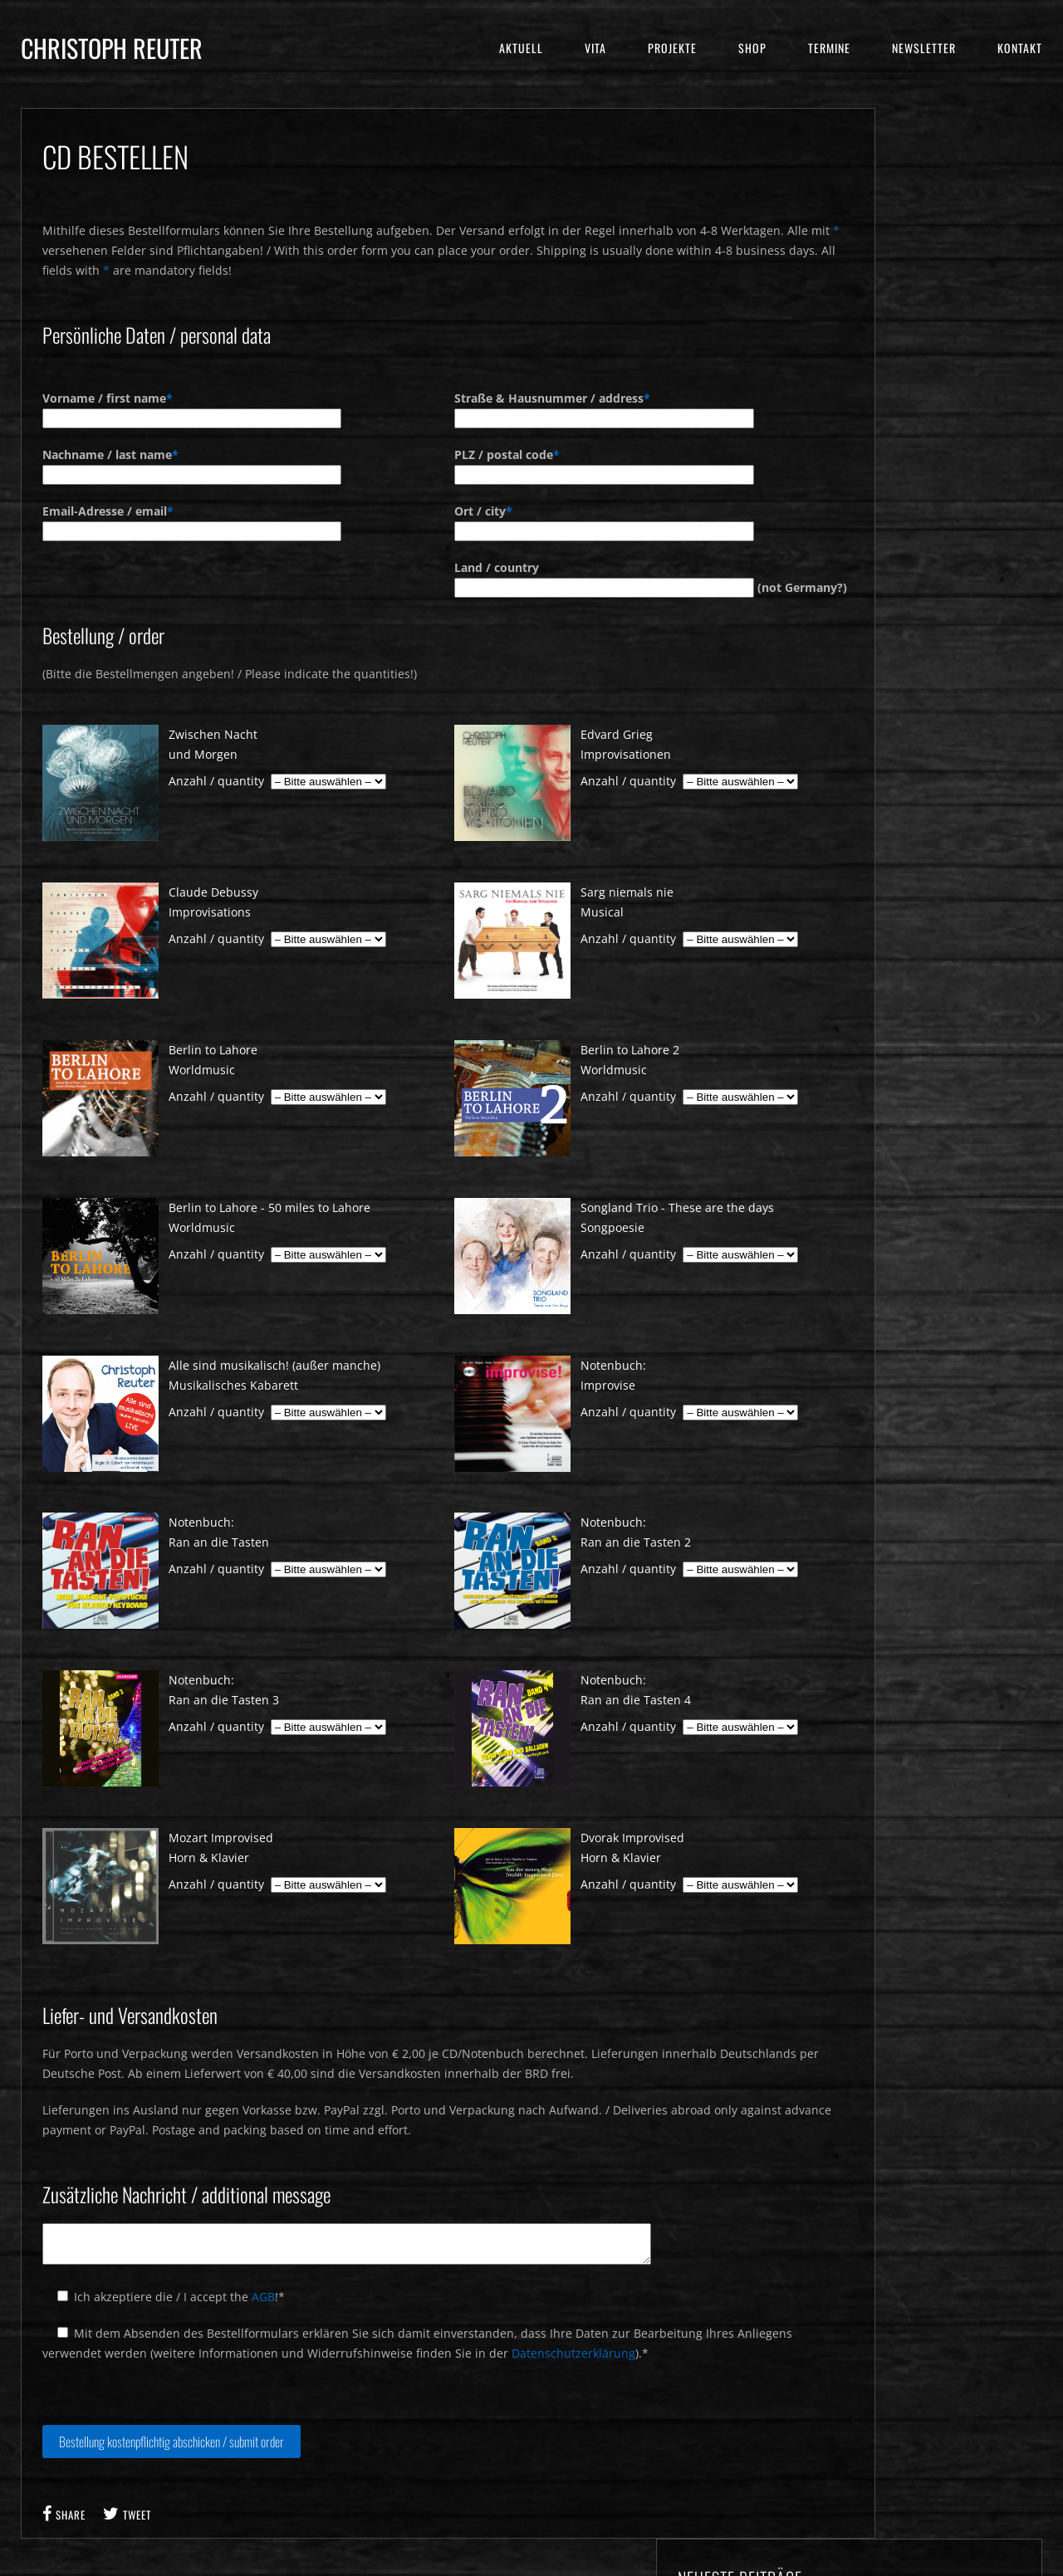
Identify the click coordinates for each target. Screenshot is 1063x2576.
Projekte (672, 47)
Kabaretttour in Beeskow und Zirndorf (938, 318)
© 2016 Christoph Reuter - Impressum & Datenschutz (532, 2565)
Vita (595, 47)
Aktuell (521, 47)
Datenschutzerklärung (573, 2349)
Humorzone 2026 (917, 229)
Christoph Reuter (112, 47)
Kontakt (1019, 47)
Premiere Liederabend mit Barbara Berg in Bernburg (943, 269)
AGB (263, 2292)
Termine (829, 47)
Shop (752, 47)
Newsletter (924, 47)
